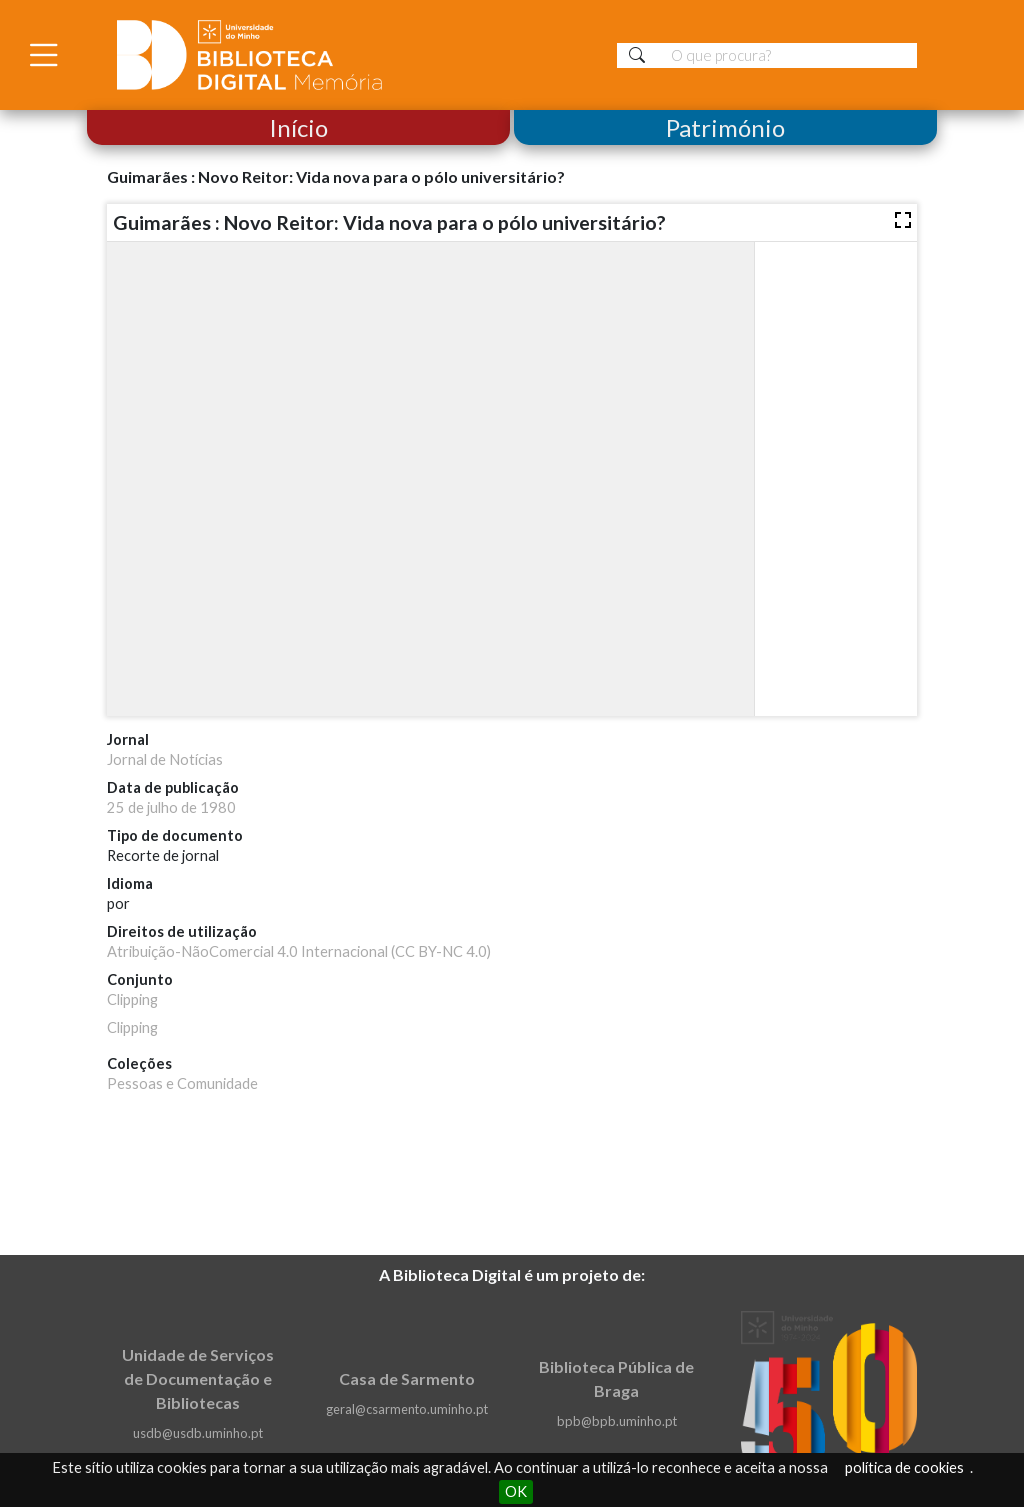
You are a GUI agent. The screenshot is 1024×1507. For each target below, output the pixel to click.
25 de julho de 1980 (171, 807)
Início (298, 127)
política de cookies (904, 1467)
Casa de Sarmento (407, 1378)
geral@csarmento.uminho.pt (407, 1409)
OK (516, 1491)
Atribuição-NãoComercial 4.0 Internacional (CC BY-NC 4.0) (299, 951)
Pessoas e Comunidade (182, 1083)
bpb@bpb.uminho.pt (617, 1421)
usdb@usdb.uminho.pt (198, 1433)
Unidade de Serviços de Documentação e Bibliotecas (198, 1378)
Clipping (132, 999)
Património (725, 127)
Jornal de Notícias (165, 759)
